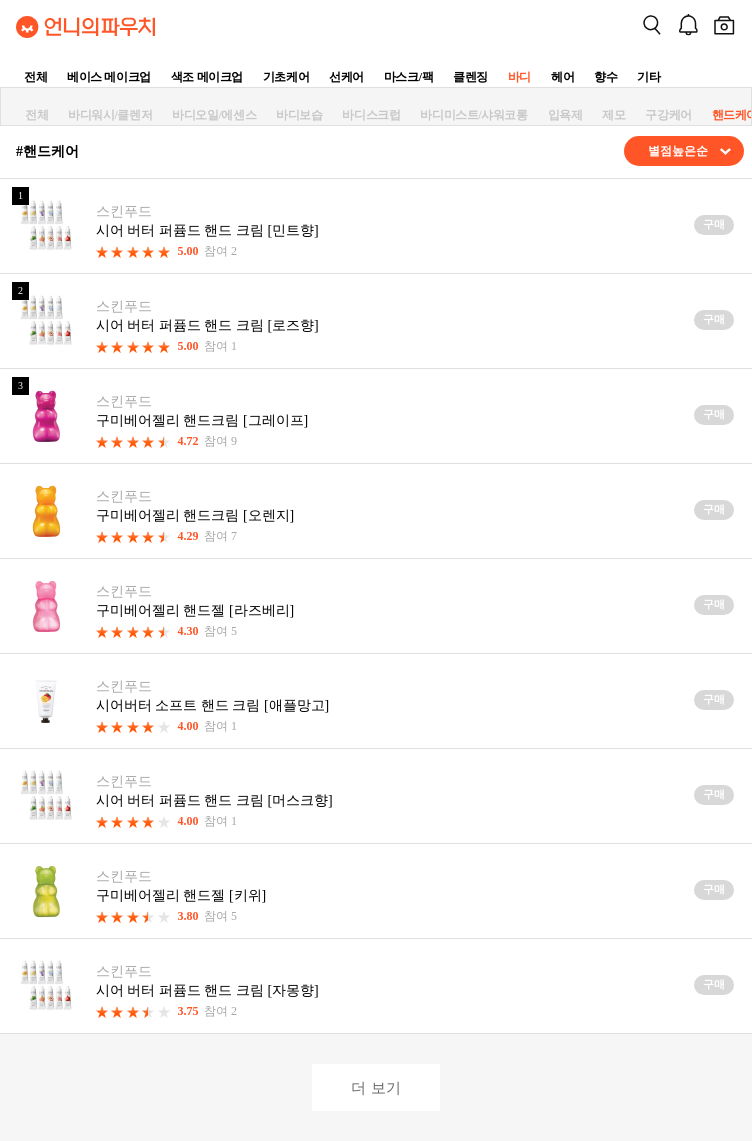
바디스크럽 (371, 115)
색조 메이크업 (207, 77)
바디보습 (299, 115)
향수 (605, 77)
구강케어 (668, 115)
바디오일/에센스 (214, 115)
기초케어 (286, 77)
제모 (613, 115)
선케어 (346, 77)
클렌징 (470, 77)
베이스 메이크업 (109, 77)
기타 (648, 77)
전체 (35, 77)
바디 (519, 77)
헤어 (562, 77)
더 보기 (375, 1087)
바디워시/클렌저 (110, 115)
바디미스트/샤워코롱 (473, 115)
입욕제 (565, 115)
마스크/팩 (408, 77)
